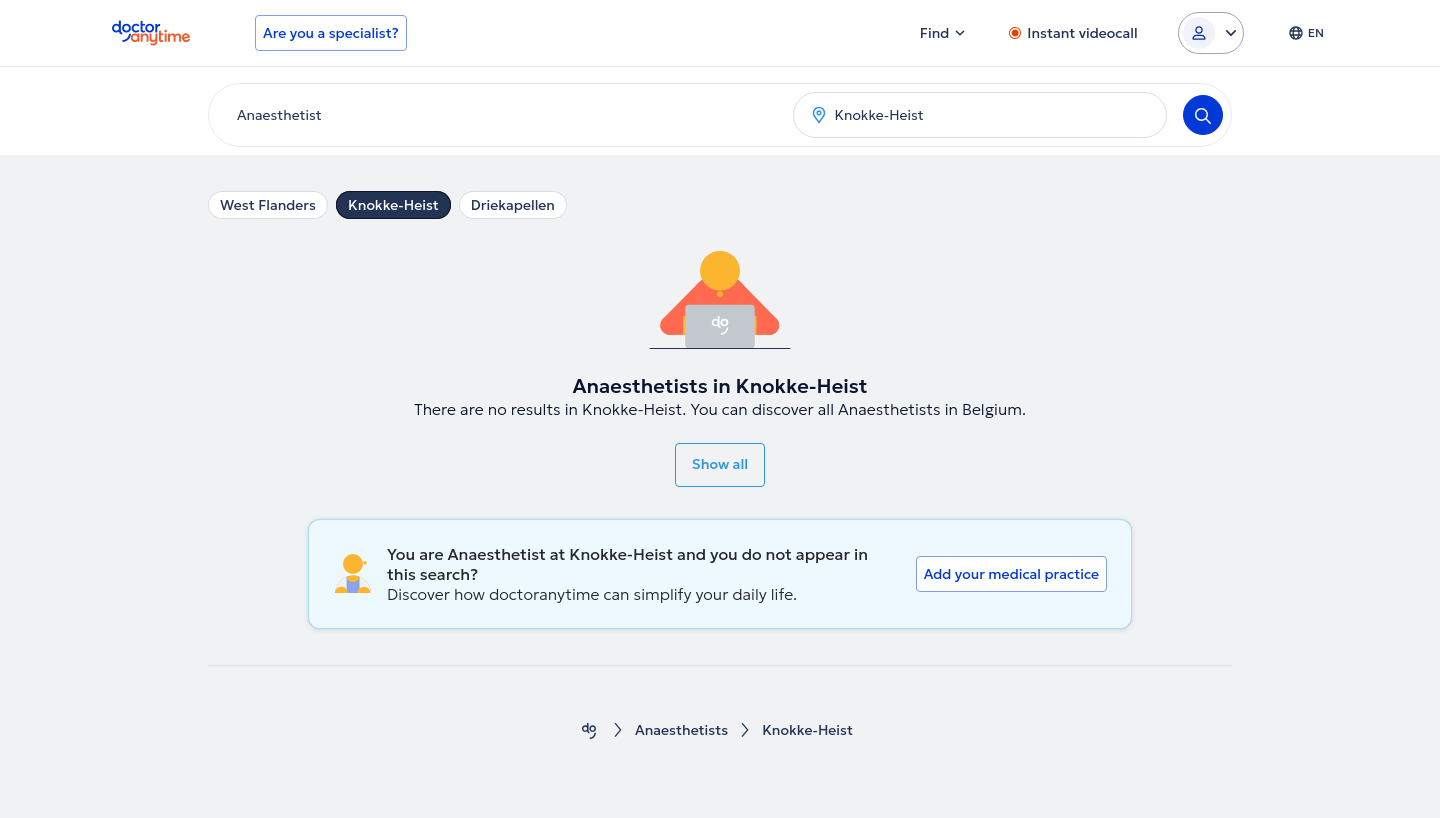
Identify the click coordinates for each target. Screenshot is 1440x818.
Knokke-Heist (393, 205)
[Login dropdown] (1211, 33)
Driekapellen (513, 205)
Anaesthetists (681, 730)
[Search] (1203, 115)
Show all (720, 464)
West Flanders (268, 205)
